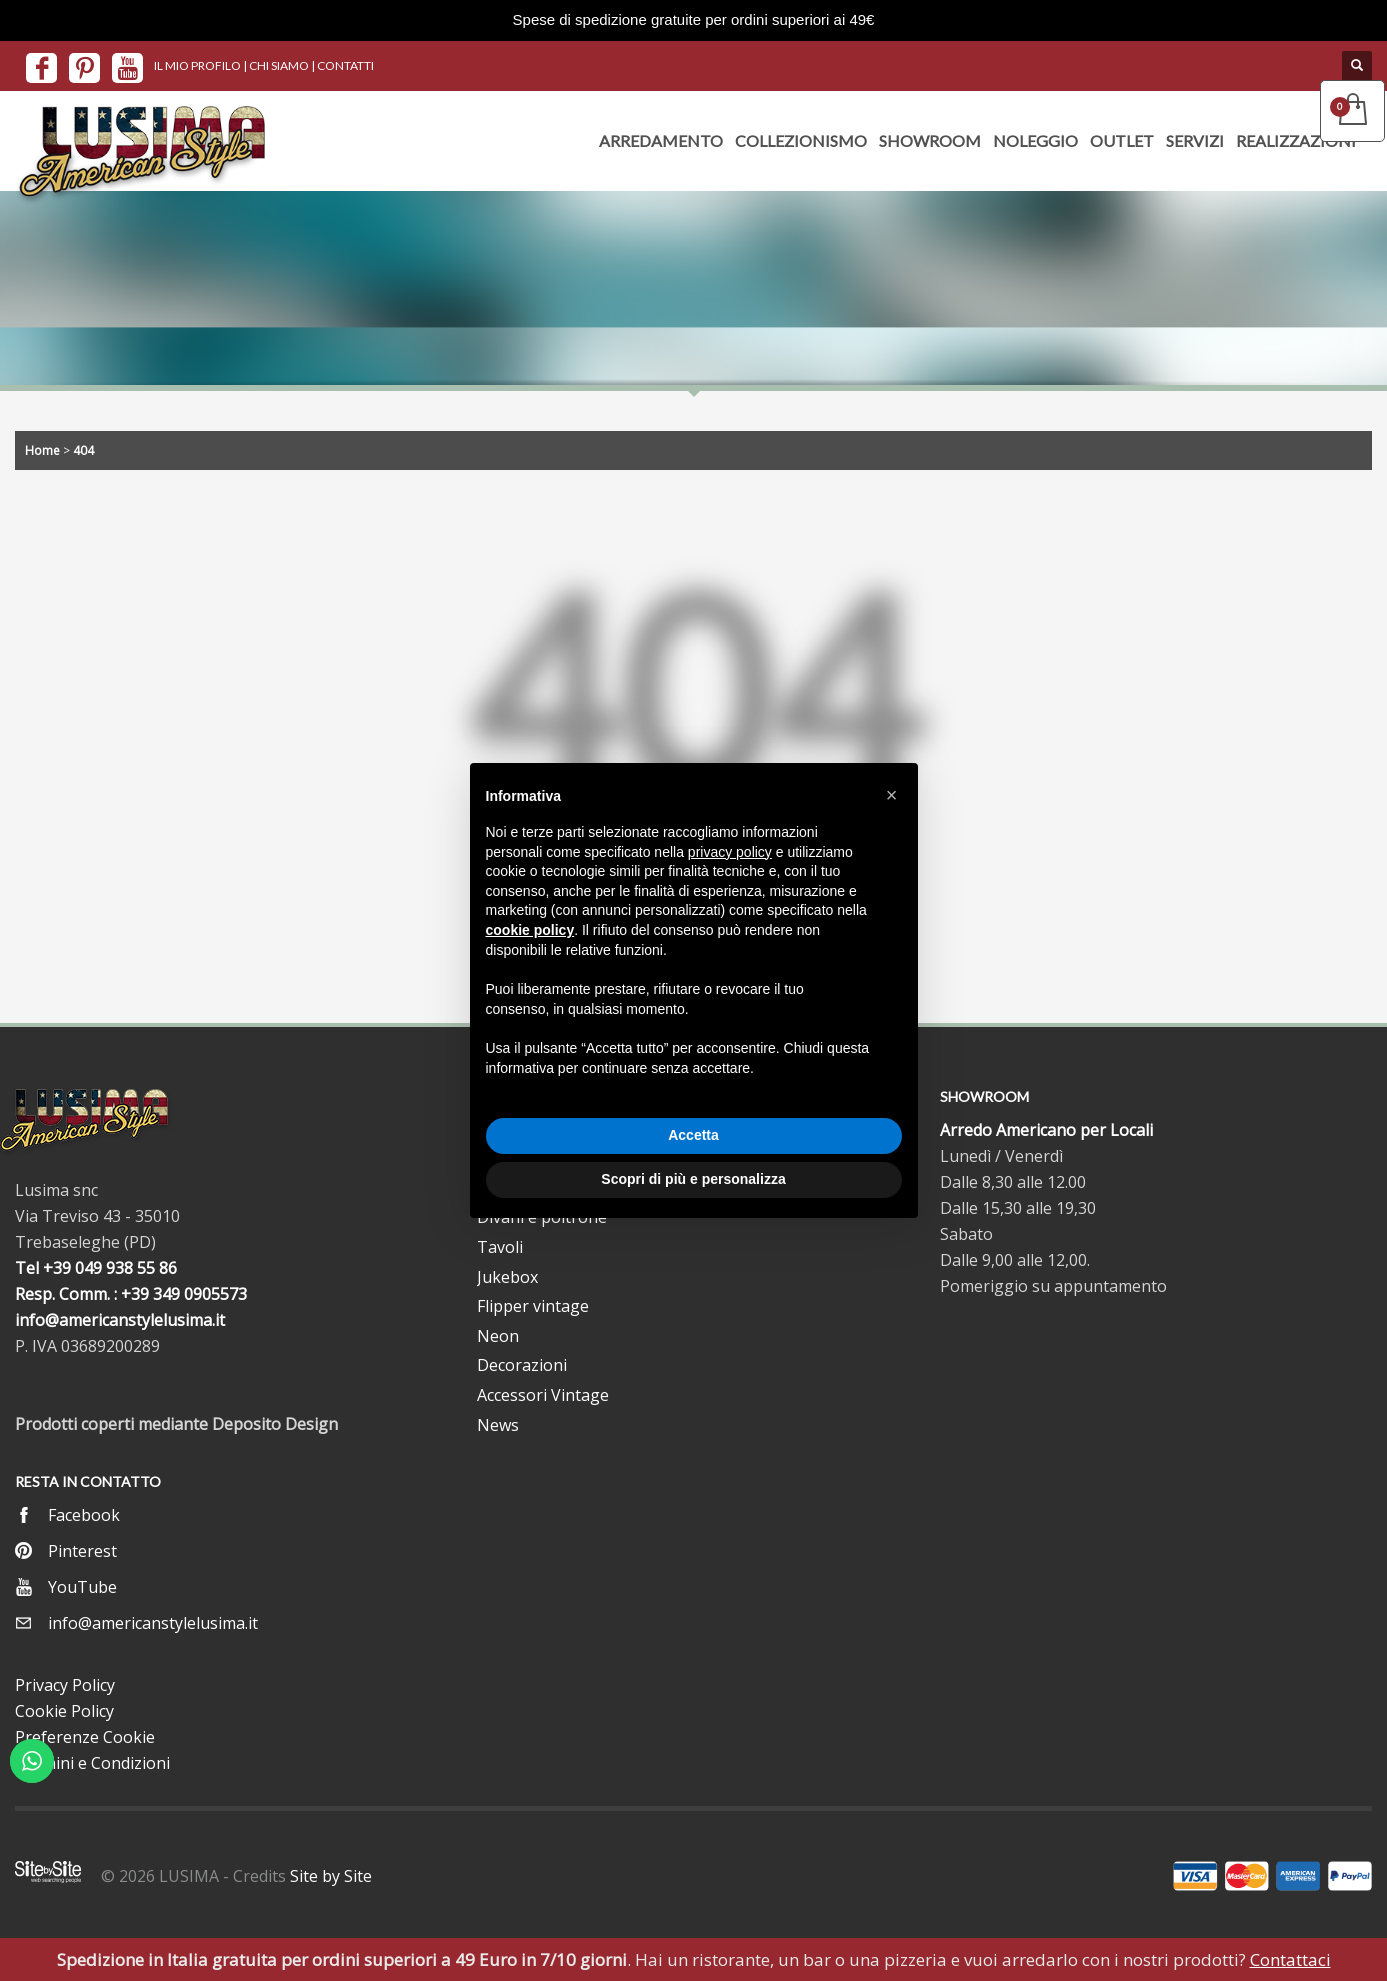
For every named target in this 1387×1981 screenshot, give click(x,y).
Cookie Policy (64, 1711)
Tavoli (500, 1247)
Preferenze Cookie (85, 1737)
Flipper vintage (533, 1306)
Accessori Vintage (543, 1395)
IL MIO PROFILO (197, 65)
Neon (498, 1336)
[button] (892, 795)
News (498, 1425)
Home (42, 450)
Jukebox (507, 1277)
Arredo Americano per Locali (1046, 1130)
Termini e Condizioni (92, 1763)
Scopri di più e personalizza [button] (693, 1179)
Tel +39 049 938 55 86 (96, 1268)
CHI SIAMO (279, 65)
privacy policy (730, 852)
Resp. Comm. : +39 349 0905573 (131, 1294)
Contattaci (1290, 1959)
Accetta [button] (693, 1135)
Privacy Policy (65, 1685)
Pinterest (82, 1551)
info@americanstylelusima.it (120, 1320)
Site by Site (331, 1876)
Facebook (84, 1515)
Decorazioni (522, 1365)
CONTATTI (345, 65)
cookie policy (530, 930)
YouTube (82, 1587)
